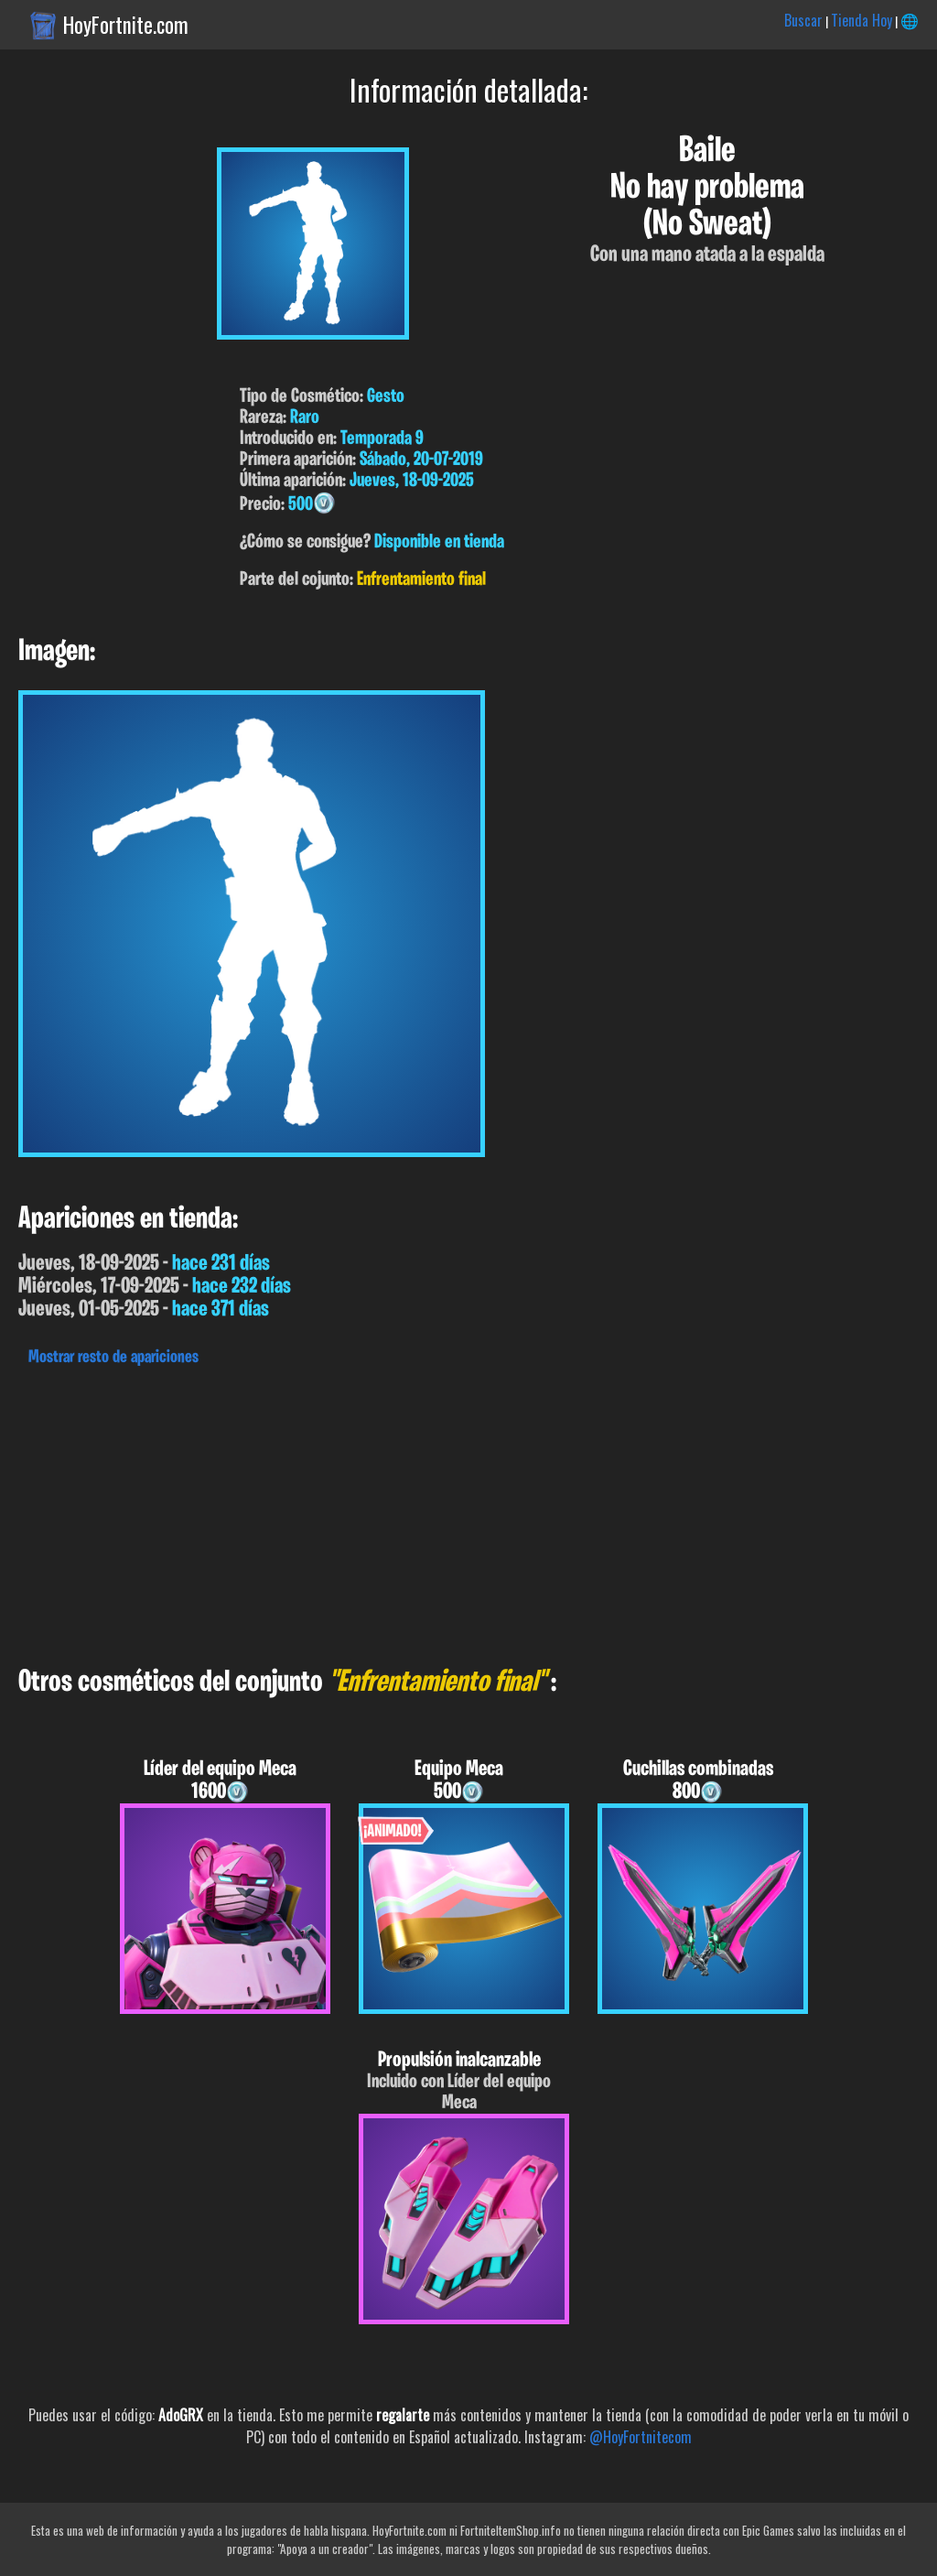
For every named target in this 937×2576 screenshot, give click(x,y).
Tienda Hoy (861, 20)
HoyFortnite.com (125, 24)
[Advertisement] (468, 1511)
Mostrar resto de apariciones (113, 1357)
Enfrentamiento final (421, 579)
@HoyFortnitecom (640, 2437)
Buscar (803, 20)
